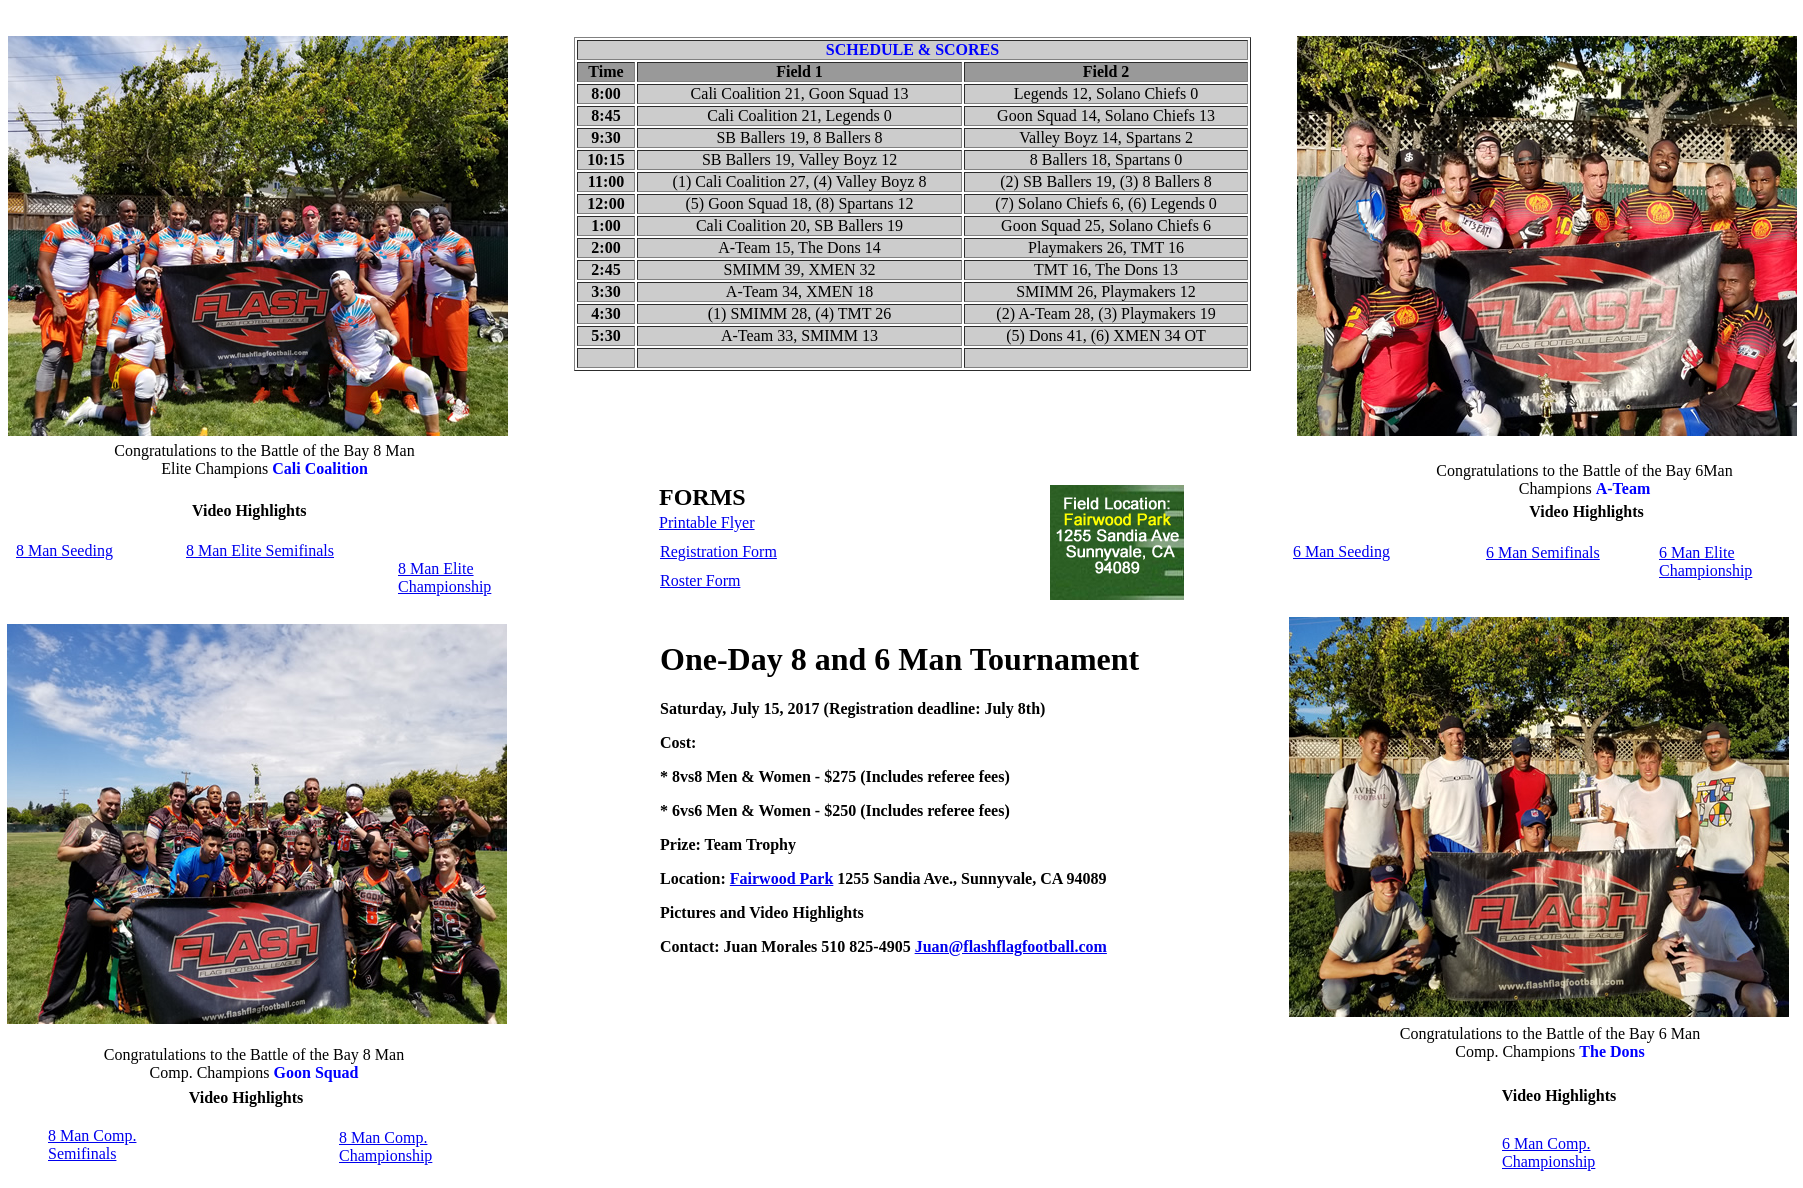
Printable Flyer (707, 522)
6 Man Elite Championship (1705, 561)
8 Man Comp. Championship (385, 1146)
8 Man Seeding (64, 550)
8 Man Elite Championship (444, 577)
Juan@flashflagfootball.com (1011, 946)
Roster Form (700, 580)
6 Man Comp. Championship (1548, 1152)
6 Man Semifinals (1543, 552)
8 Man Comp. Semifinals (92, 1144)
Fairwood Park (782, 878)
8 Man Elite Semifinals (260, 550)
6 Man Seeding (1341, 551)
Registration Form (718, 551)
